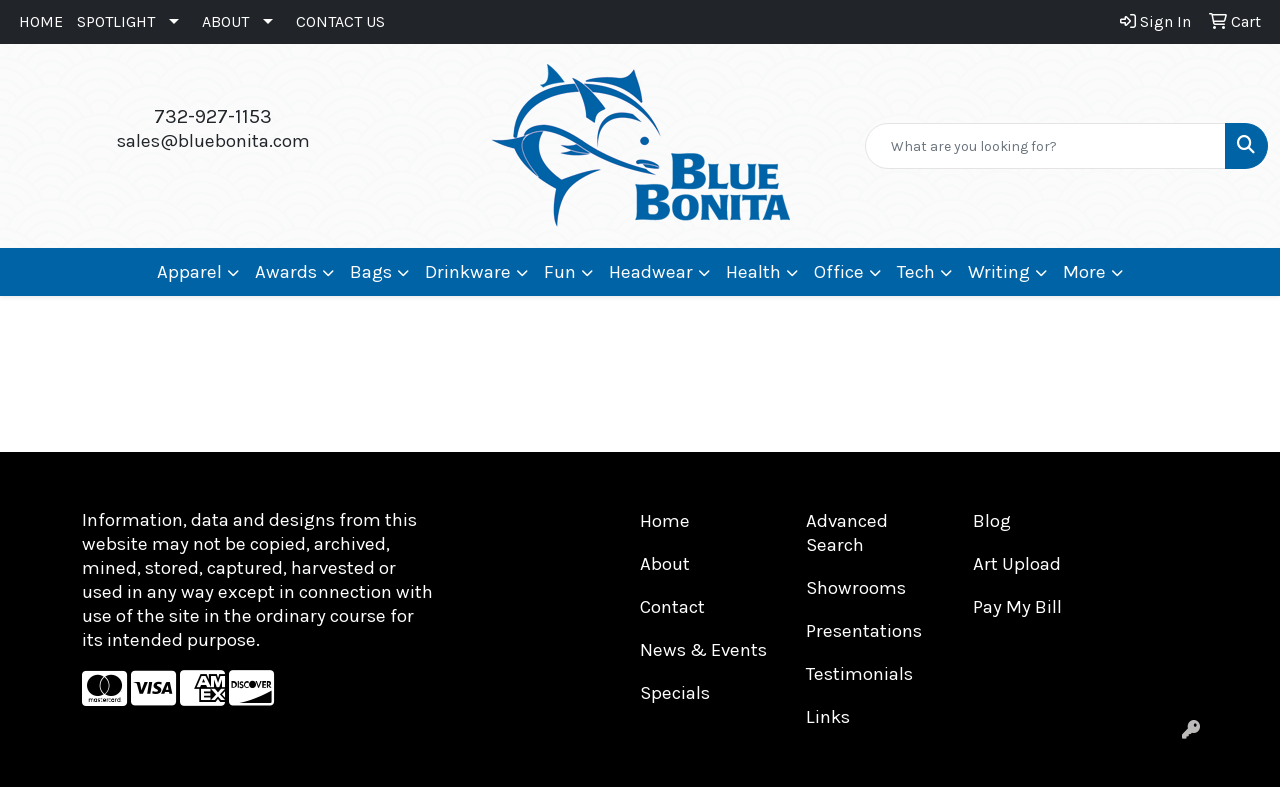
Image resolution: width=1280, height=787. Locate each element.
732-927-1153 (213, 116)
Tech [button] (916, 272)
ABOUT (225, 21)
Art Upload (1017, 564)
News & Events (703, 650)
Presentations (864, 631)
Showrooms (856, 588)
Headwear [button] (651, 272)
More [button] (1084, 272)
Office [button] (839, 272)
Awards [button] (286, 272)
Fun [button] (560, 272)
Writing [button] (999, 272)
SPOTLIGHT (116, 21)
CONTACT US (340, 21)
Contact (672, 607)
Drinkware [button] (468, 272)
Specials (675, 693)
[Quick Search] (1045, 146)
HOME (41, 21)
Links (828, 717)
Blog (992, 521)
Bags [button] (371, 272)
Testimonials (859, 674)
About (665, 564)
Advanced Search (847, 533)
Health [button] (753, 272)
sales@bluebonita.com (213, 141)
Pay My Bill (1017, 607)
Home (665, 521)
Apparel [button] (189, 272)
